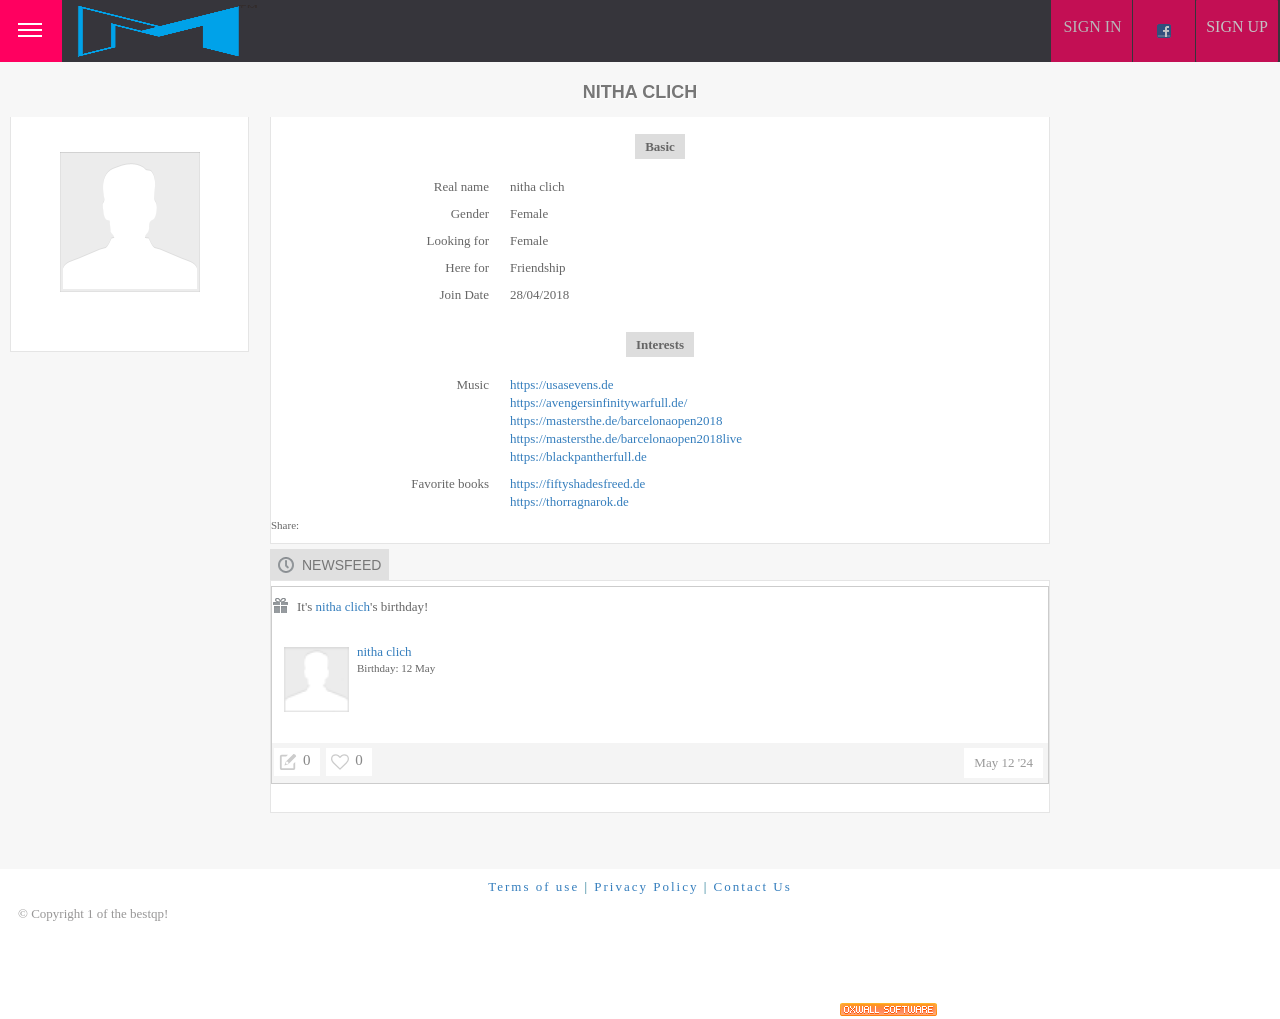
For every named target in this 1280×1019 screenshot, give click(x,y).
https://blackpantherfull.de (578, 456)
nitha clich (343, 606)
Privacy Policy (646, 886)
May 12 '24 (1003, 762)
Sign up (1237, 26)
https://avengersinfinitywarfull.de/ (598, 402)
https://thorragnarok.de (569, 501)
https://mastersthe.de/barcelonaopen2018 (616, 420)
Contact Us (753, 886)
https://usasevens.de (562, 384)
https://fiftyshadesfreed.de (577, 483)
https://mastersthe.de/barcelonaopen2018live (626, 438)
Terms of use (533, 886)
